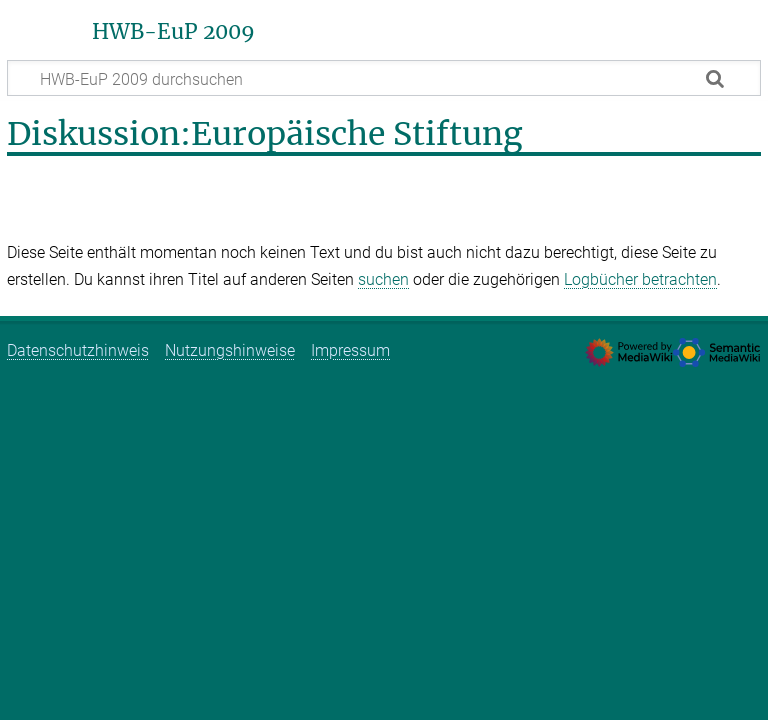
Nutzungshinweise (230, 350)
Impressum (350, 350)
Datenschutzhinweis (78, 350)
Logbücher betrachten (640, 279)
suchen (383, 279)
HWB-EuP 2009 (173, 32)
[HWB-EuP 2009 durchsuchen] (384, 78)
